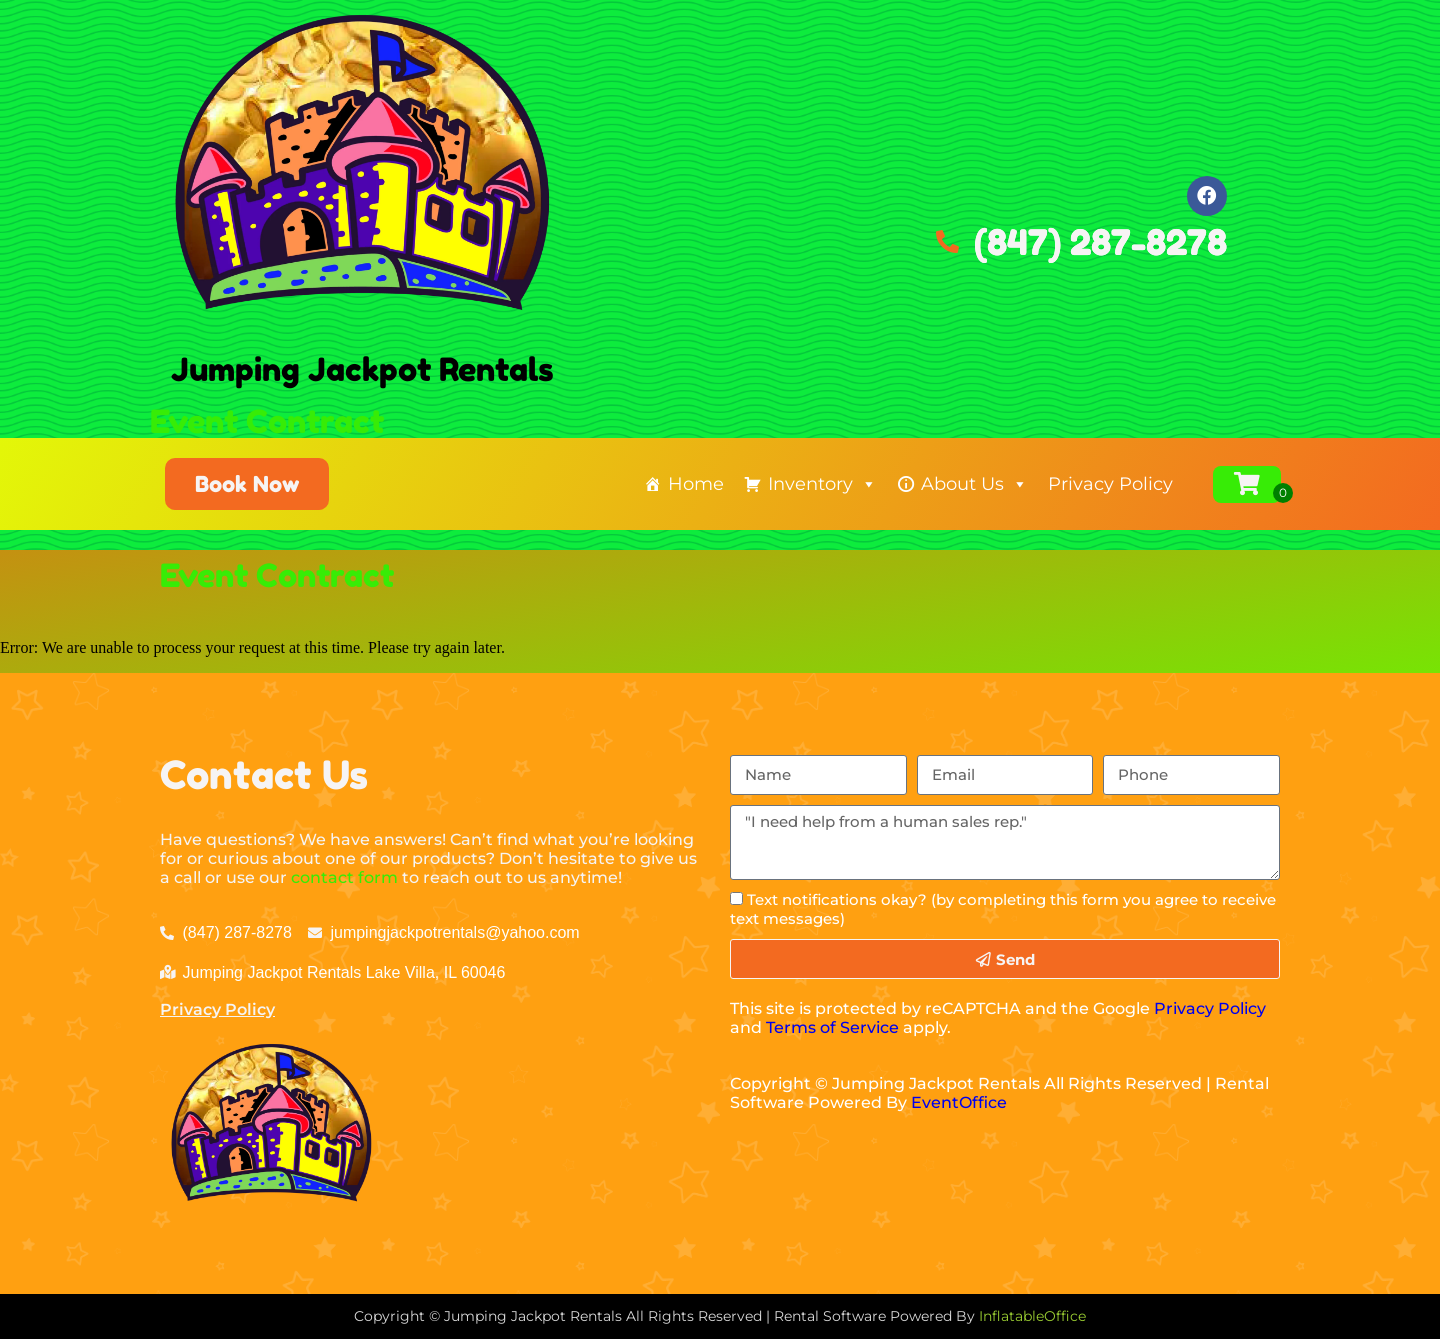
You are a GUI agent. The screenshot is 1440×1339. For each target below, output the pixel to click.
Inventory (822, 484)
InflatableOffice (1032, 1316)
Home (696, 484)
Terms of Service (832, 1027)
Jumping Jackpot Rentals (362, 369)
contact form (344, 877)
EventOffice (959, 1102)
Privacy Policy (1110, 484)
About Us (974, 484)
